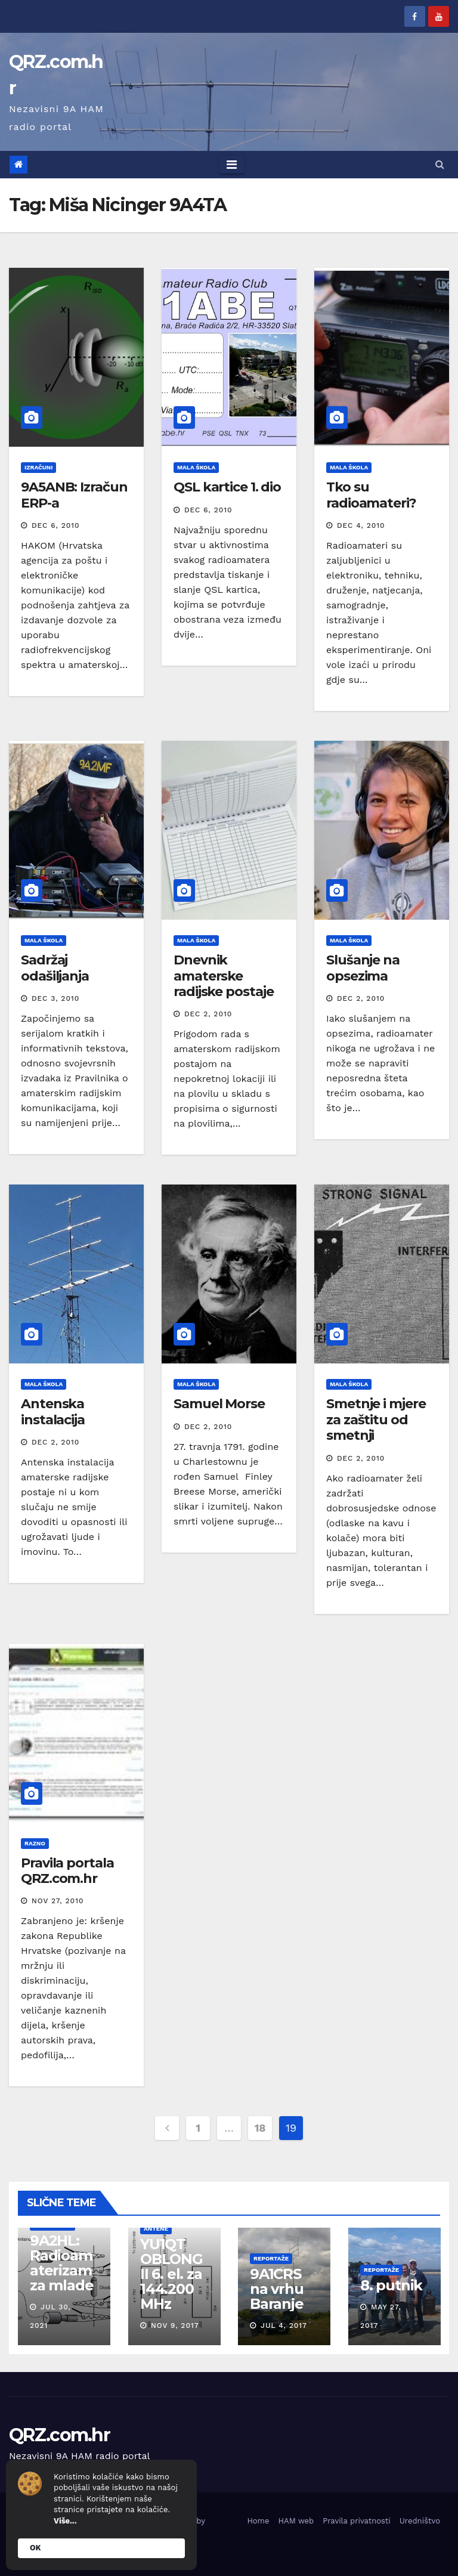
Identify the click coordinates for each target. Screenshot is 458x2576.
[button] (439, 164)
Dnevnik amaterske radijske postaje (223, 976)
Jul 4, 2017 (284, 2325)
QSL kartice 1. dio (227, 487)
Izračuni (38, 467)
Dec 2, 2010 (208, 1014)
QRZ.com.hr (59, 2435)
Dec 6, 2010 (56, 525)
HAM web (296, 2520)
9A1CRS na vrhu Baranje (277, 2288)
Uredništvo (420, 2520)
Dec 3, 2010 (55, 998)
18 (260, 2128)
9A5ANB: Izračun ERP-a (74, 495)
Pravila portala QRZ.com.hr (67, 1871)
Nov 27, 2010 (58, 1901)
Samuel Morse (219, 1404)
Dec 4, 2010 (361, 525)
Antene (155, 2228)
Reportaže (271, 2258)
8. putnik (391, 2285)
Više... (65, 2520)
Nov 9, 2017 (174, 2325)
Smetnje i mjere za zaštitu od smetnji (376, 1419)
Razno (34, 1843)
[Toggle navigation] (232, 165)
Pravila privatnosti (357, 2520)
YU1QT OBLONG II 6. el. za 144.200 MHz (171, 2273)
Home (258, 2520)
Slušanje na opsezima (363, 968)
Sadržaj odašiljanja (55, 968)
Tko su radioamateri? (371, 495)
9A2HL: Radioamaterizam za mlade (61, 2263)
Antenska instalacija (53, 1411)
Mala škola (196, 467)
